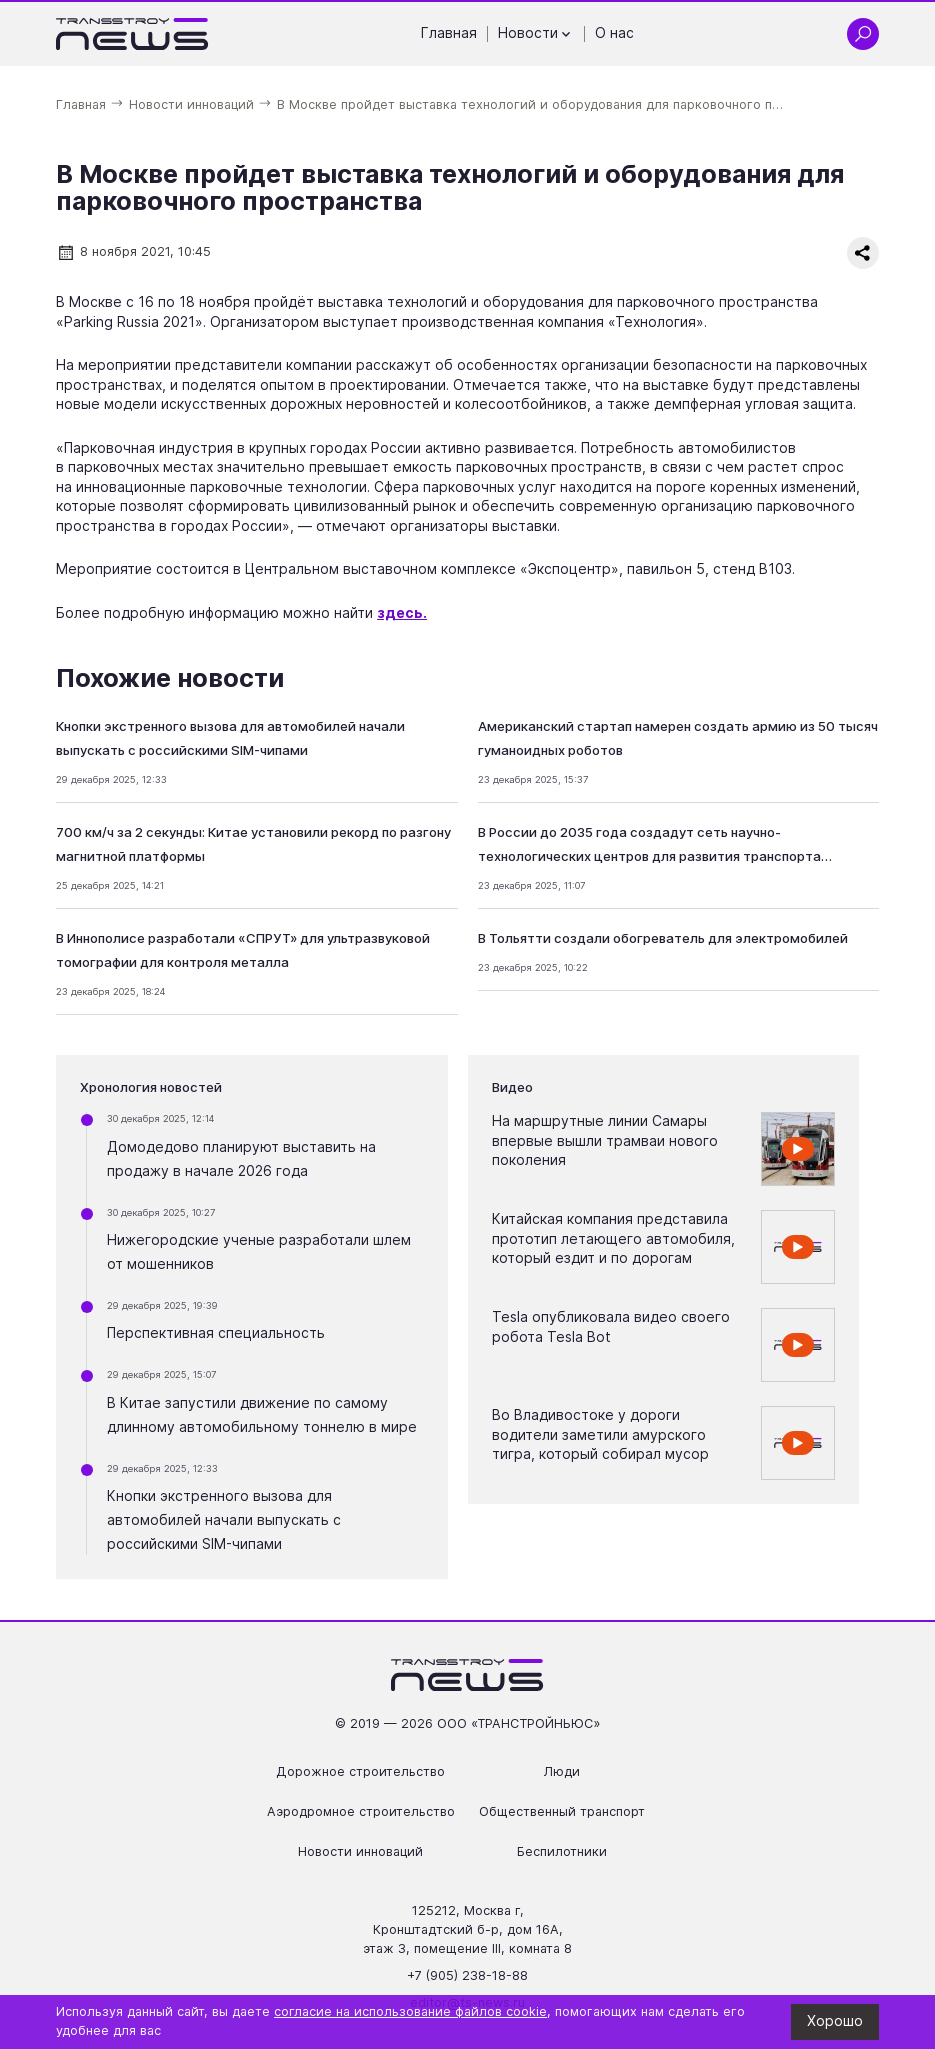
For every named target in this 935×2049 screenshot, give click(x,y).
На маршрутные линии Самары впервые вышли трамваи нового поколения (605, 1140)
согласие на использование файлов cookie (410, 2011)
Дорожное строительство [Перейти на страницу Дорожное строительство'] (360, 1771)
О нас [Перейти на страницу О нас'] (614, 33)
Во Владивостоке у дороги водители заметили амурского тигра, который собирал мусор (600, 1434)
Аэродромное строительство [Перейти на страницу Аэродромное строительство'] (361, 1811)
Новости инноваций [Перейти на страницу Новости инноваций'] (360, 1851)
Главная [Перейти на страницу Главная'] (449, 33)
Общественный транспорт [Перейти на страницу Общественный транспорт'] (562, 1811)
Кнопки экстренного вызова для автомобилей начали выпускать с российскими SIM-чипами (224, 1520)
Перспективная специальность (216, 1333)
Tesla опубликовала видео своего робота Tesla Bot (611, 1326)
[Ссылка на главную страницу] (132, 34)
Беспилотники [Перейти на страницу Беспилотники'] (562, 1851)
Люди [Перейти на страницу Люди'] (562, 1771)
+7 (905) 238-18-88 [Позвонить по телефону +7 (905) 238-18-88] (467, 1975)
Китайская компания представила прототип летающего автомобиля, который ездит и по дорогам (613, 1238)
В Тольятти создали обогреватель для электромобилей (663, 938)
